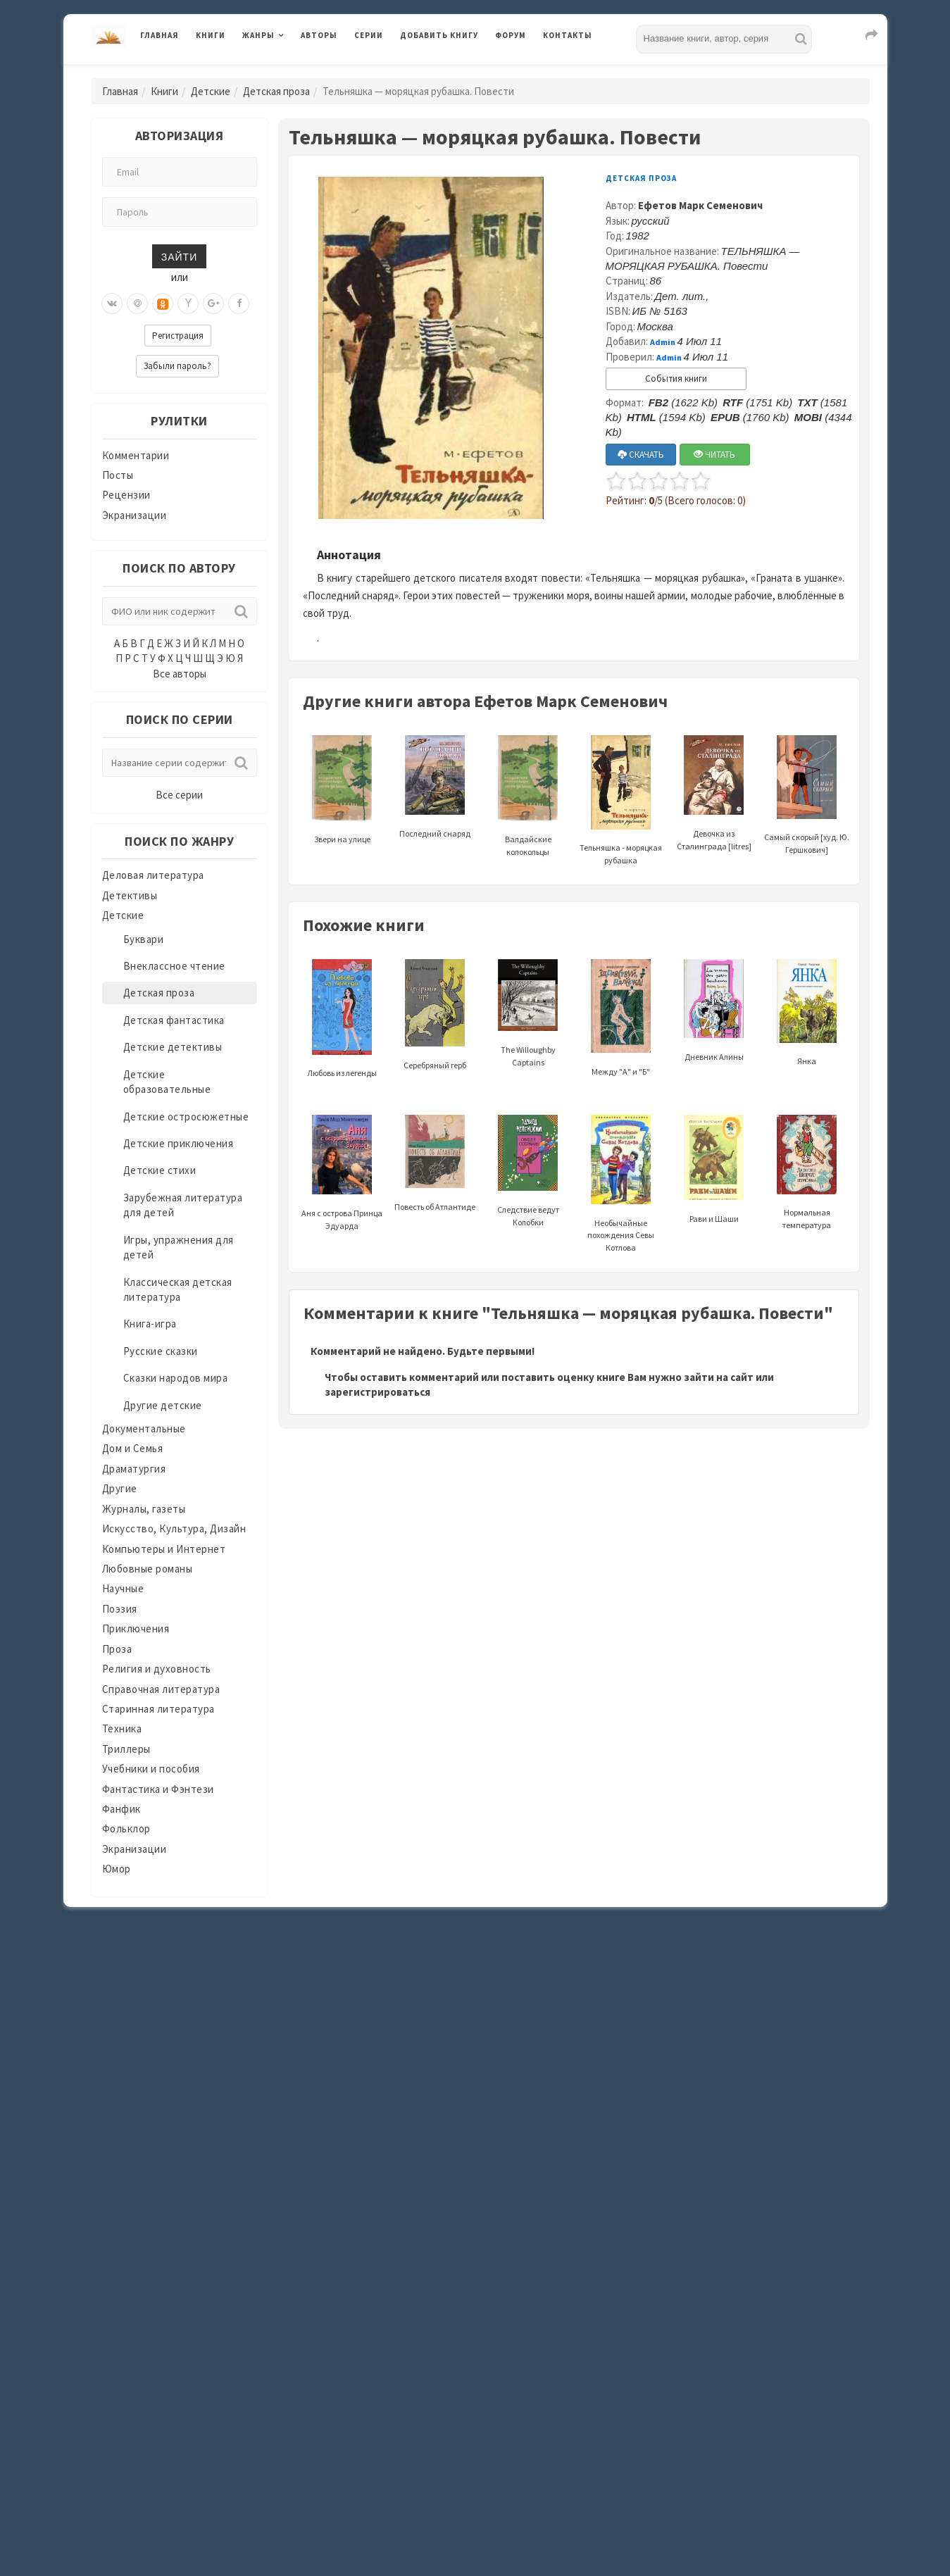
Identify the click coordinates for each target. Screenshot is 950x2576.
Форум (510, 35)
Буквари (143, 939)
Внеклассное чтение (174, 966)
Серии (368, 35)
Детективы (130, 895)
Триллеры (126, 1749)
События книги (676, 378)
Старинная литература (158, 1708)
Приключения (136, 1628)
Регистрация (178, 336)
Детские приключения (178, 1143)
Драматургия (134, 1468)
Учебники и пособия (151, 1768)
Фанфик (121, 1808)
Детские (210, 91)
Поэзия (119, 1608)
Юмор (116, 1868)
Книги (210, 35)
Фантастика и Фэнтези (158, 1789)
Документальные (144, 1428)
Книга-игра (150, 1323)
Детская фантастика (174, 1020)
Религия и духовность (156, 1668)
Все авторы (179, 673)
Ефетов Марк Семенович (700, 205)
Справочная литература (161, 1689)
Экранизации (134, 515)
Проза (117, 1649)
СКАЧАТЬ (641, 455)
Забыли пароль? (177, 366)
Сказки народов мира (175, 1377)
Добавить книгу (439, 35)
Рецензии (126, 494)
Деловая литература (153, 875)
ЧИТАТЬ (714, 455)
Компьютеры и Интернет (164, 1549)
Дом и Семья (132, 1448)
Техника (122, 1728)
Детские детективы (173, 1046)
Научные (123, 1588)
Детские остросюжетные (186, 1116)
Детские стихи (159, 1170)
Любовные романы (147, 1568)
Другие (119, 1488)
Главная (159, 35)
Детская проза (276, 91)
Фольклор (126, 1828)
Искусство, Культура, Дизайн (174, 1528)
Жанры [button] (258, 35)
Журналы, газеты (144, 1508)
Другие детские (162, 1405)
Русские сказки (160, 1351)
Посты (118, 475)
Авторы (319, 35)
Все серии (179, 794)
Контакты (567, 35)
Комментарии (136, 455)
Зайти (179, 256)
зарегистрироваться (377, 1392)
